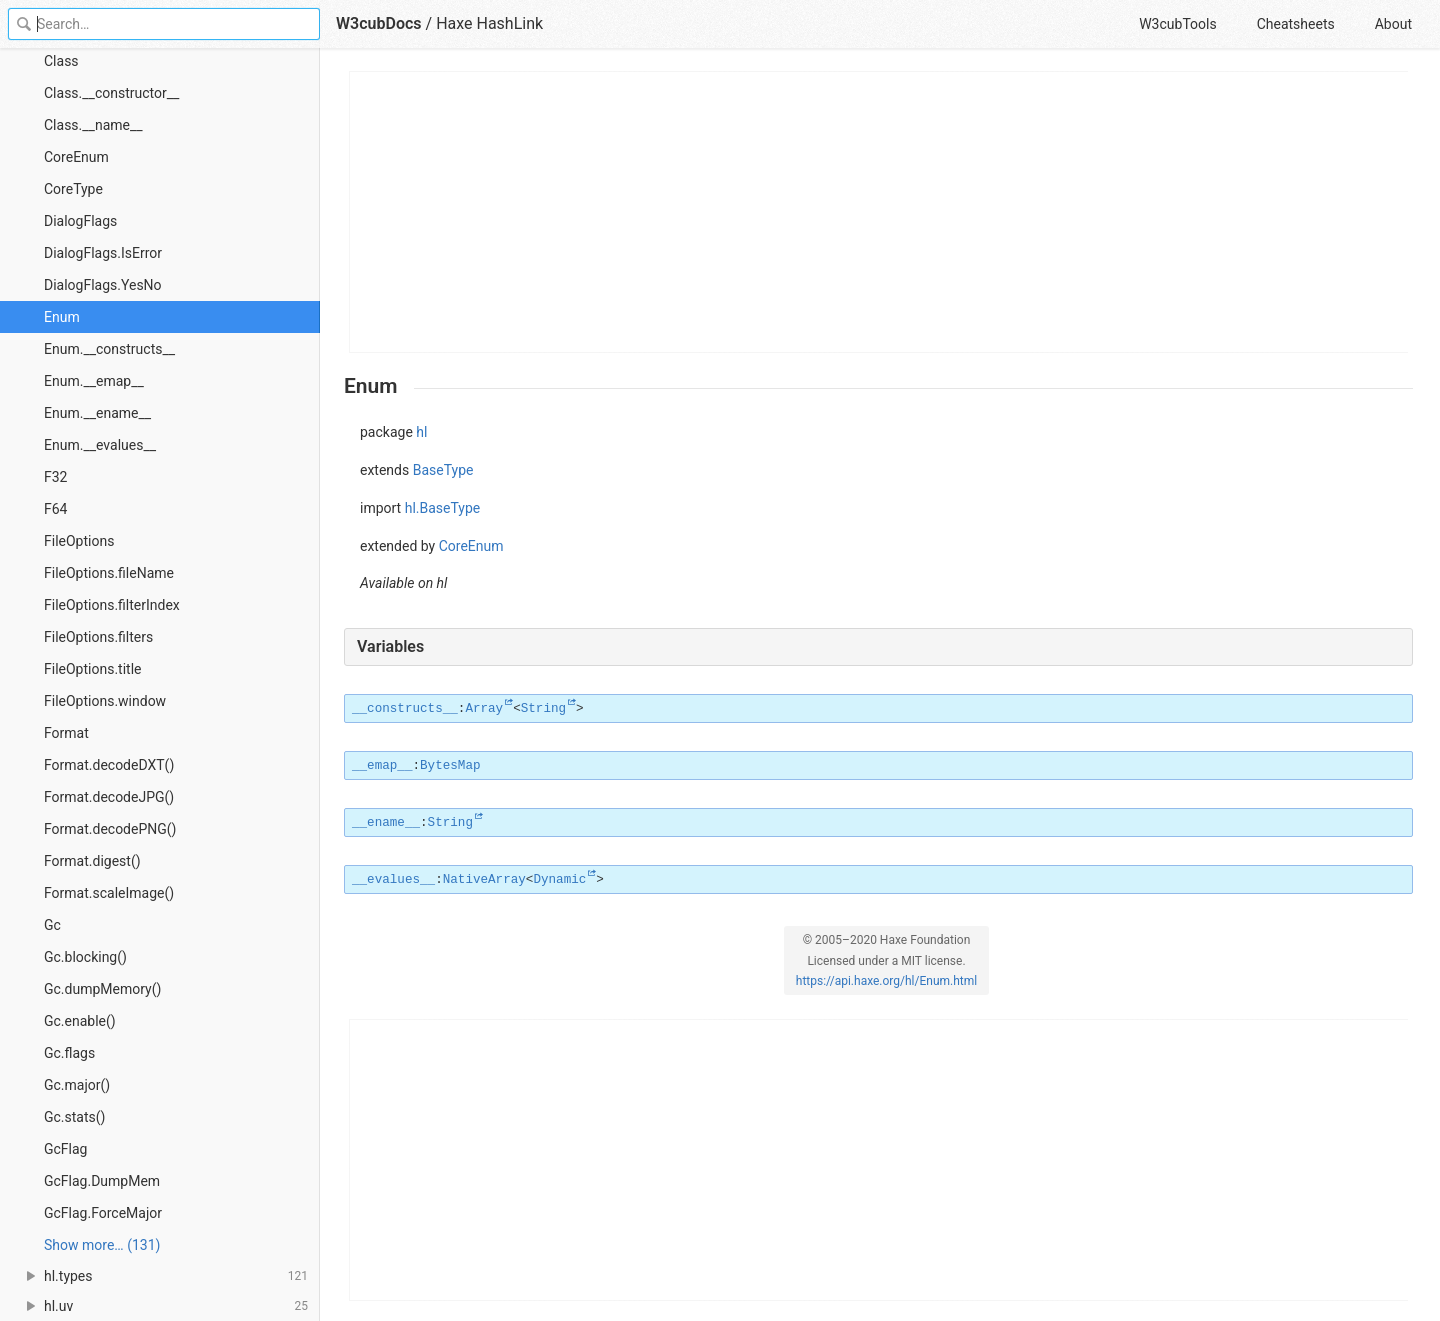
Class (61, 61)
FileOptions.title (92, 669)
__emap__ (382, 766)
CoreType (73, 189)
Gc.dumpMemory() (102, 989)
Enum (62, 317)
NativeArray (484, 880)
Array (484, 709)
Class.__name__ (93, 125)
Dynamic (559, 880)
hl (421, 432)
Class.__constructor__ (111, 93)
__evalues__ (393, 880)
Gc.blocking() (85, 957)
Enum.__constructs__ (109, 349)
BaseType (443, 470)
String (543, 709)
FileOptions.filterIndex (112, 605)
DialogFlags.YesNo (103, 285)
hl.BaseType (443, 508)
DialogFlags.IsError (103, 253)
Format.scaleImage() (109, 893)
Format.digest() (92, 861)
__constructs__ (405, 709)
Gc (52, 925)
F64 (55, 509)
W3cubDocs (379, 23)
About (1393, 24)
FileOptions (79, 541)
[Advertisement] (879, 212)
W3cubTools (1177, 24)
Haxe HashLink (489, 23)
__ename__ (386, 823)
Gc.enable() (80, 1021)
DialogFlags (80, 221)
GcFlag (65, 1149)
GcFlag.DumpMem (102, 1181)
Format (66, 733)
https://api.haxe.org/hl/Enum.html (886, 981)
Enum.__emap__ (94, 381)
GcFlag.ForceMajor (103, 1213)
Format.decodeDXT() (109, 765)
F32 (55, 477)
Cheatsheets (1296, 24)
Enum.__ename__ (97, 413)
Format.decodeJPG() (109, 797)
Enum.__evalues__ (100, 445)
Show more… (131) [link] (102, 1245)
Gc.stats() (74, 1117)
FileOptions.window (105, 701)
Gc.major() (77, 1085)
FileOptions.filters (98, 637)
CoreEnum (76, 157)
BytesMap (450, 766)
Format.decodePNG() (110, 829)
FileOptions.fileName (109, 573)
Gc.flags (69, 1053)
